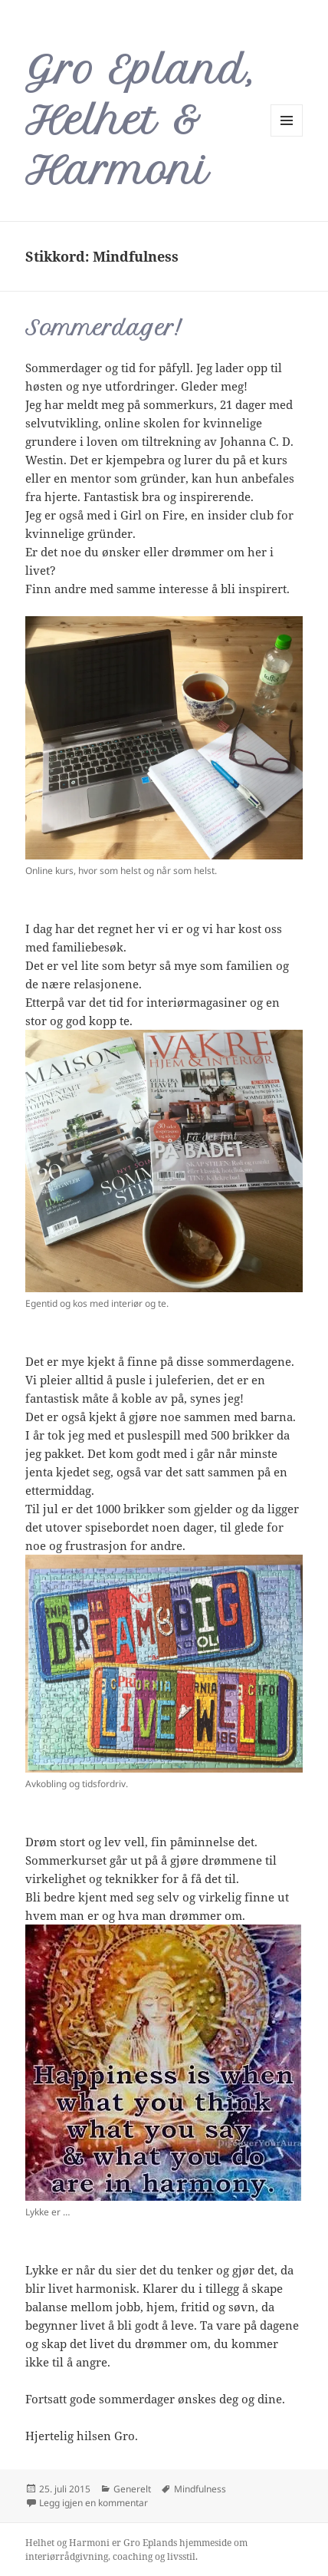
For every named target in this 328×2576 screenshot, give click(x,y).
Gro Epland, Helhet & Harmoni (139, 120)
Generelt (132, 2488)
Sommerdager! (103, 328)
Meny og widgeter (287, 136)
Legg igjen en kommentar (93, 2502)
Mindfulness (200, 2488)
